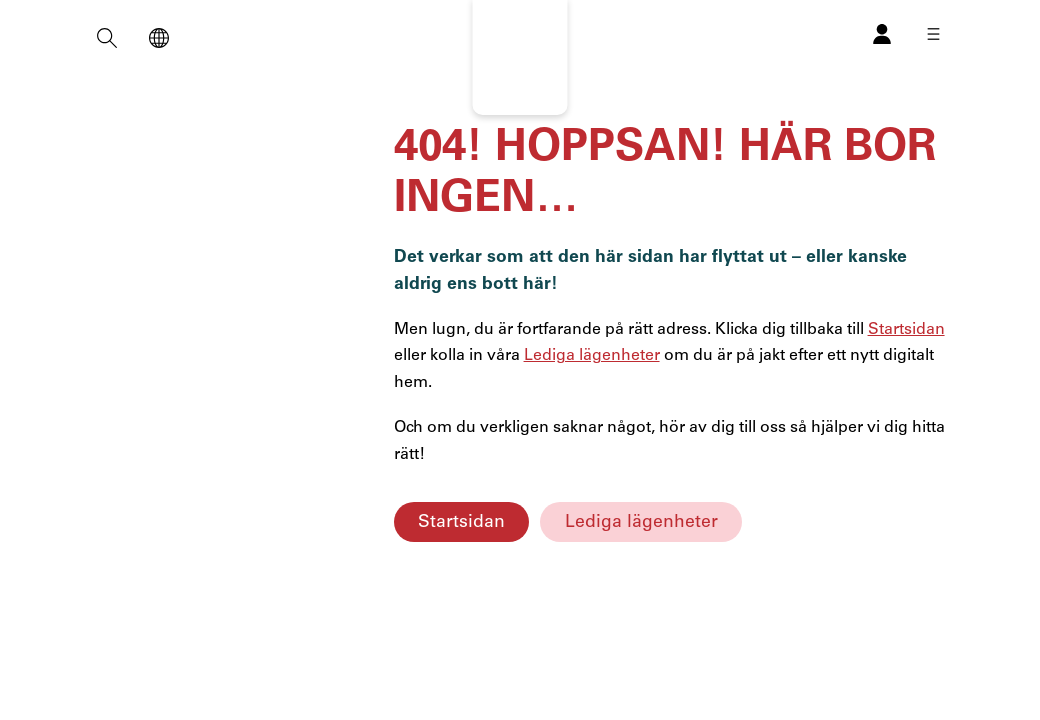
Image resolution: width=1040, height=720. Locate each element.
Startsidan (461, 522)
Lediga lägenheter (641, 522)
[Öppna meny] (933, 34)
